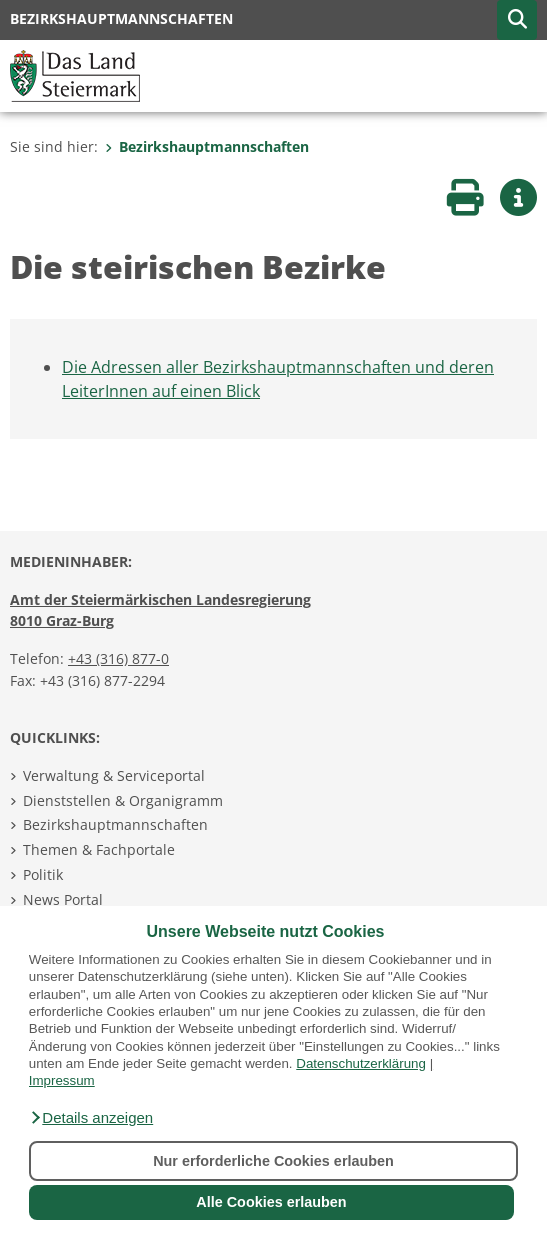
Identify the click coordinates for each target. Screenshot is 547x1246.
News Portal (63, 899)
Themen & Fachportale (99, 849)
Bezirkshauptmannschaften (207, 146)
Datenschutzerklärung (361, 1063)
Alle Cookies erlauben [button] (271, 1202)
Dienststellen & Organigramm (123, 800)
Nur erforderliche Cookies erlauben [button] (273, 1161)
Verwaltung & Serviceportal (114, 775)
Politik (43, 874)
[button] (91, 1118)
